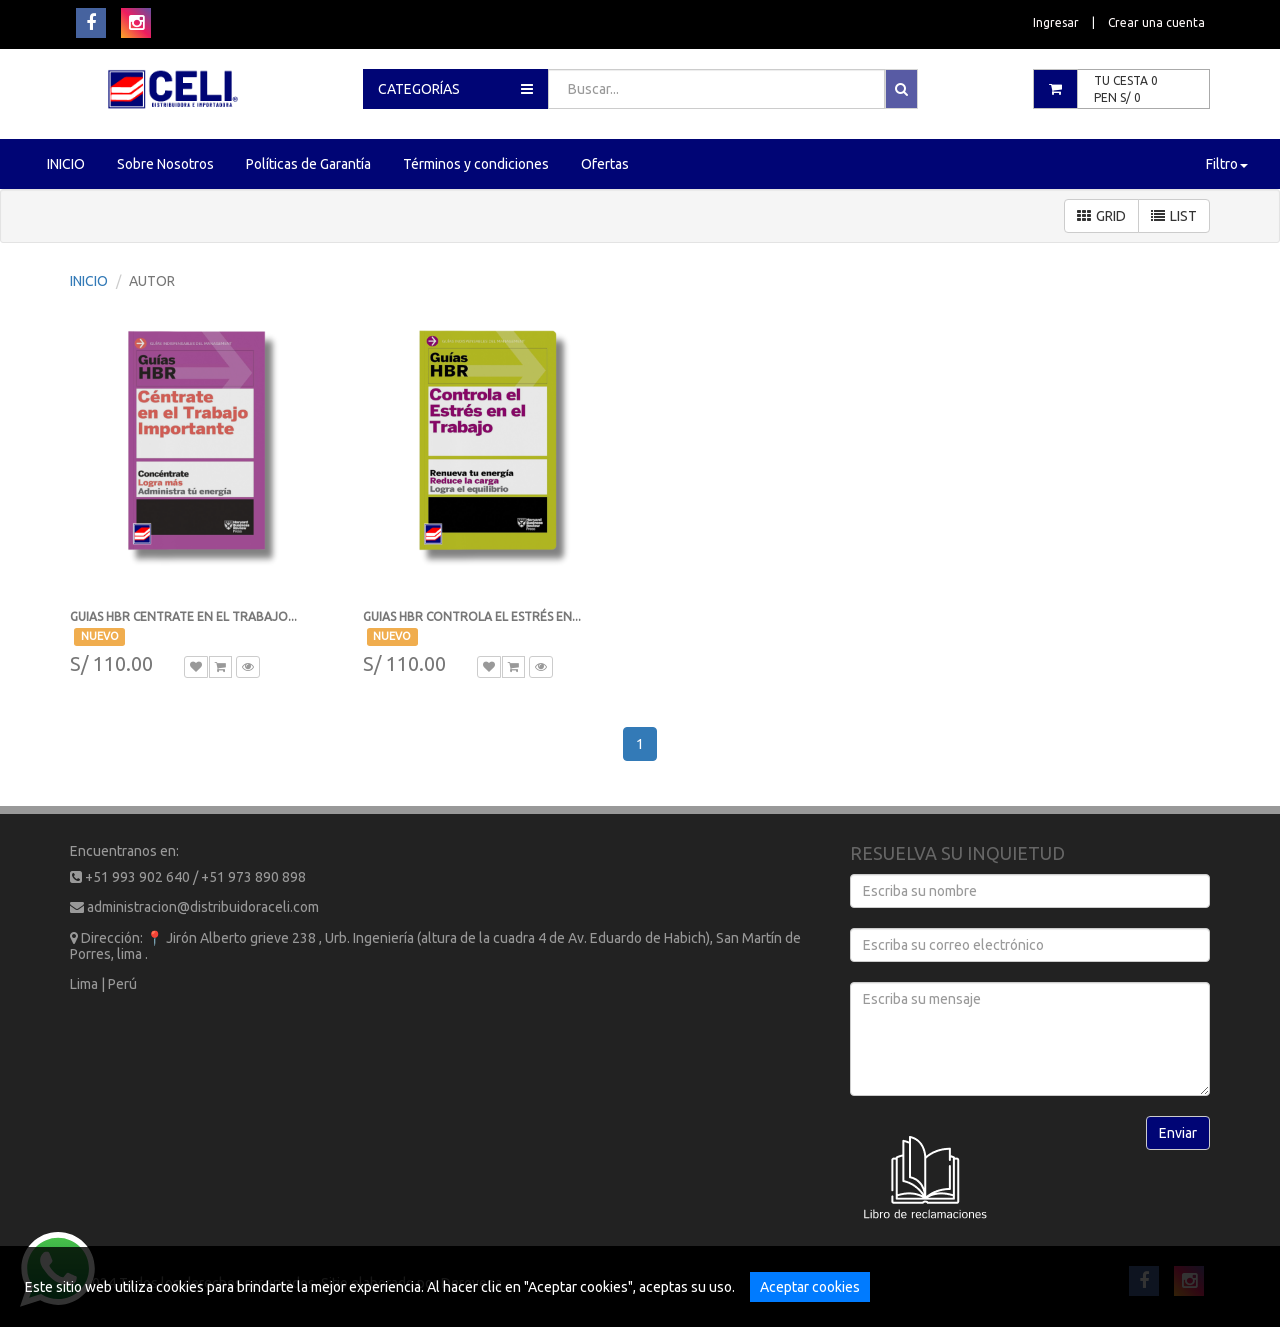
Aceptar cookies (810, 1287)
